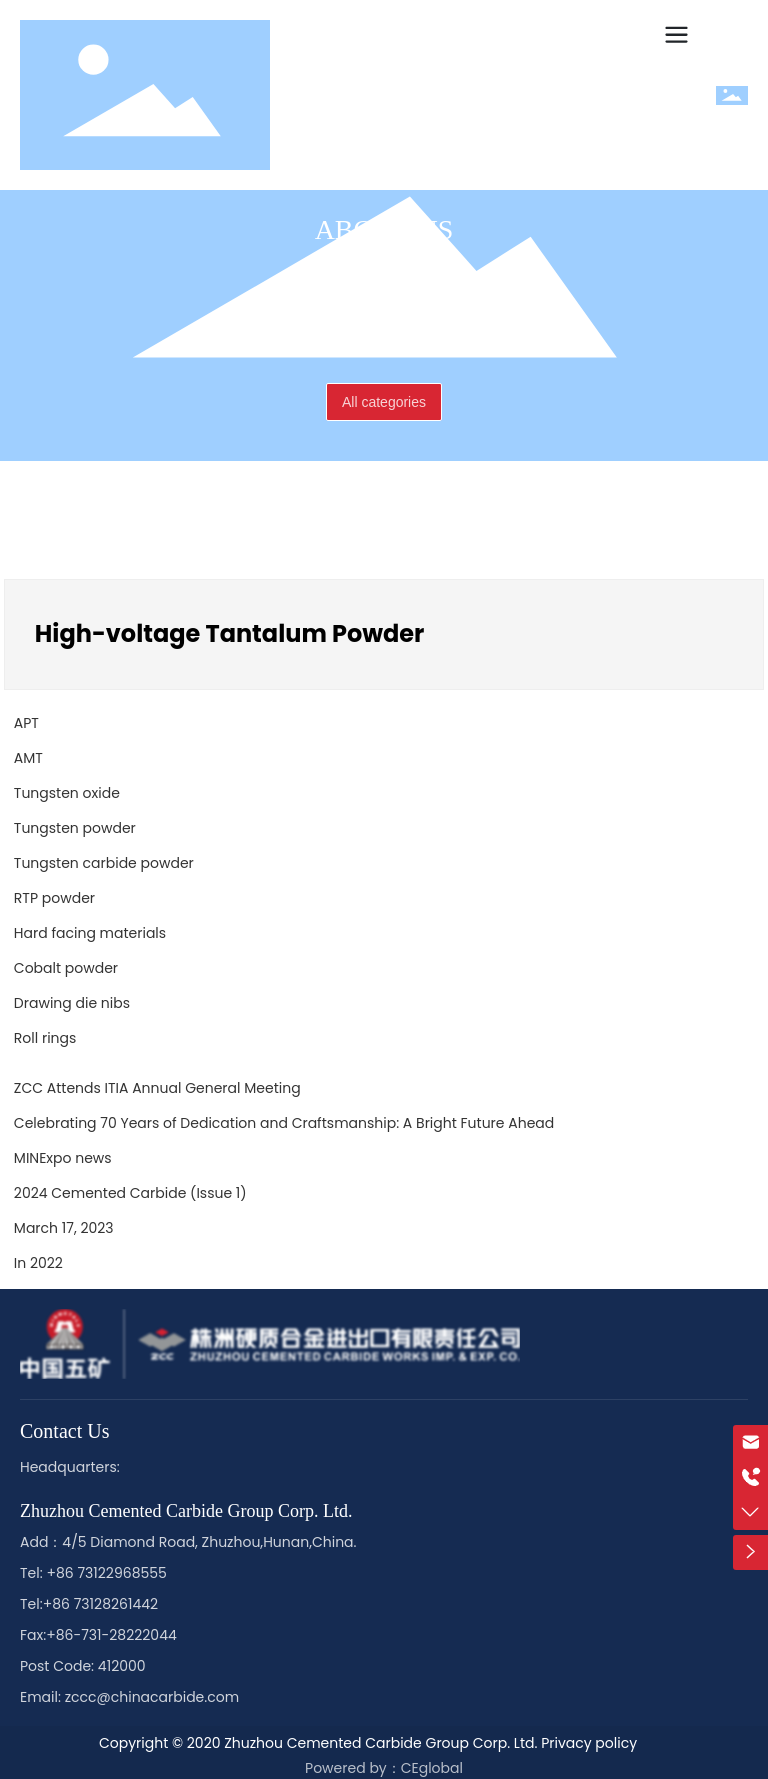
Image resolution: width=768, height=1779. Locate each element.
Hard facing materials (90, 933)
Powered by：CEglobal (384, 1768)
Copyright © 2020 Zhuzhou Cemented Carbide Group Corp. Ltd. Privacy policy (368, 1743)
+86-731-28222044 (111, 1635)
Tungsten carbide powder (104, 863)
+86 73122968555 (106, 1573)
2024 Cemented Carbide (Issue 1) (130, 1193)
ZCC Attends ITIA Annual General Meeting (157, 1088)
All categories (384, 402)
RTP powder (54, 898)
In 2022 (38, 1263)
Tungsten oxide (67, 793)
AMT (28, 758)
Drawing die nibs (72, 1003)
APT (26, 723)
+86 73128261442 (100, 1604)
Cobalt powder (66, 968)
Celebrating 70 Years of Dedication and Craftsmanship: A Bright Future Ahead (284, 1123)
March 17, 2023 (64, 1228)
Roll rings (45, 1038)
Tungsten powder (75, 828)
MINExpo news (63, 1158)
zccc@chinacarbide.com (152, 1697)
